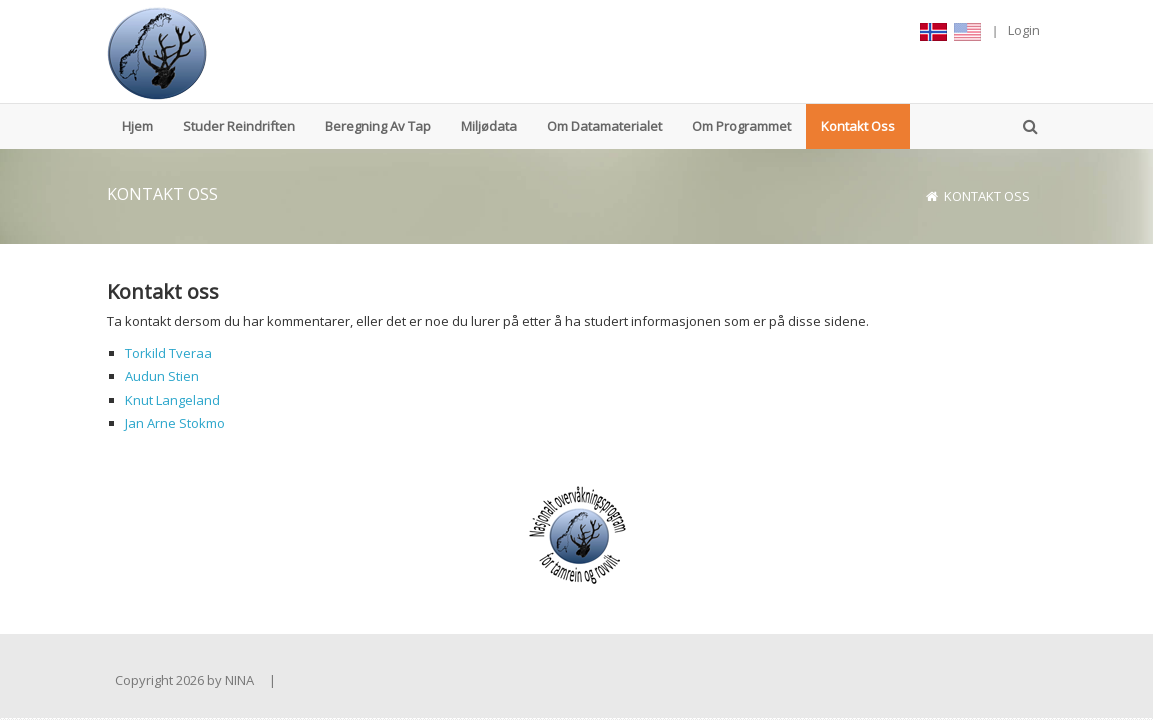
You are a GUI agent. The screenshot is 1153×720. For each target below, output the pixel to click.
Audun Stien (162, 376)
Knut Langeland (172, 400)
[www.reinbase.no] (157, 51)
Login (1024, 30)
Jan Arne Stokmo (175, 423)
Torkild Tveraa (168, 353)
